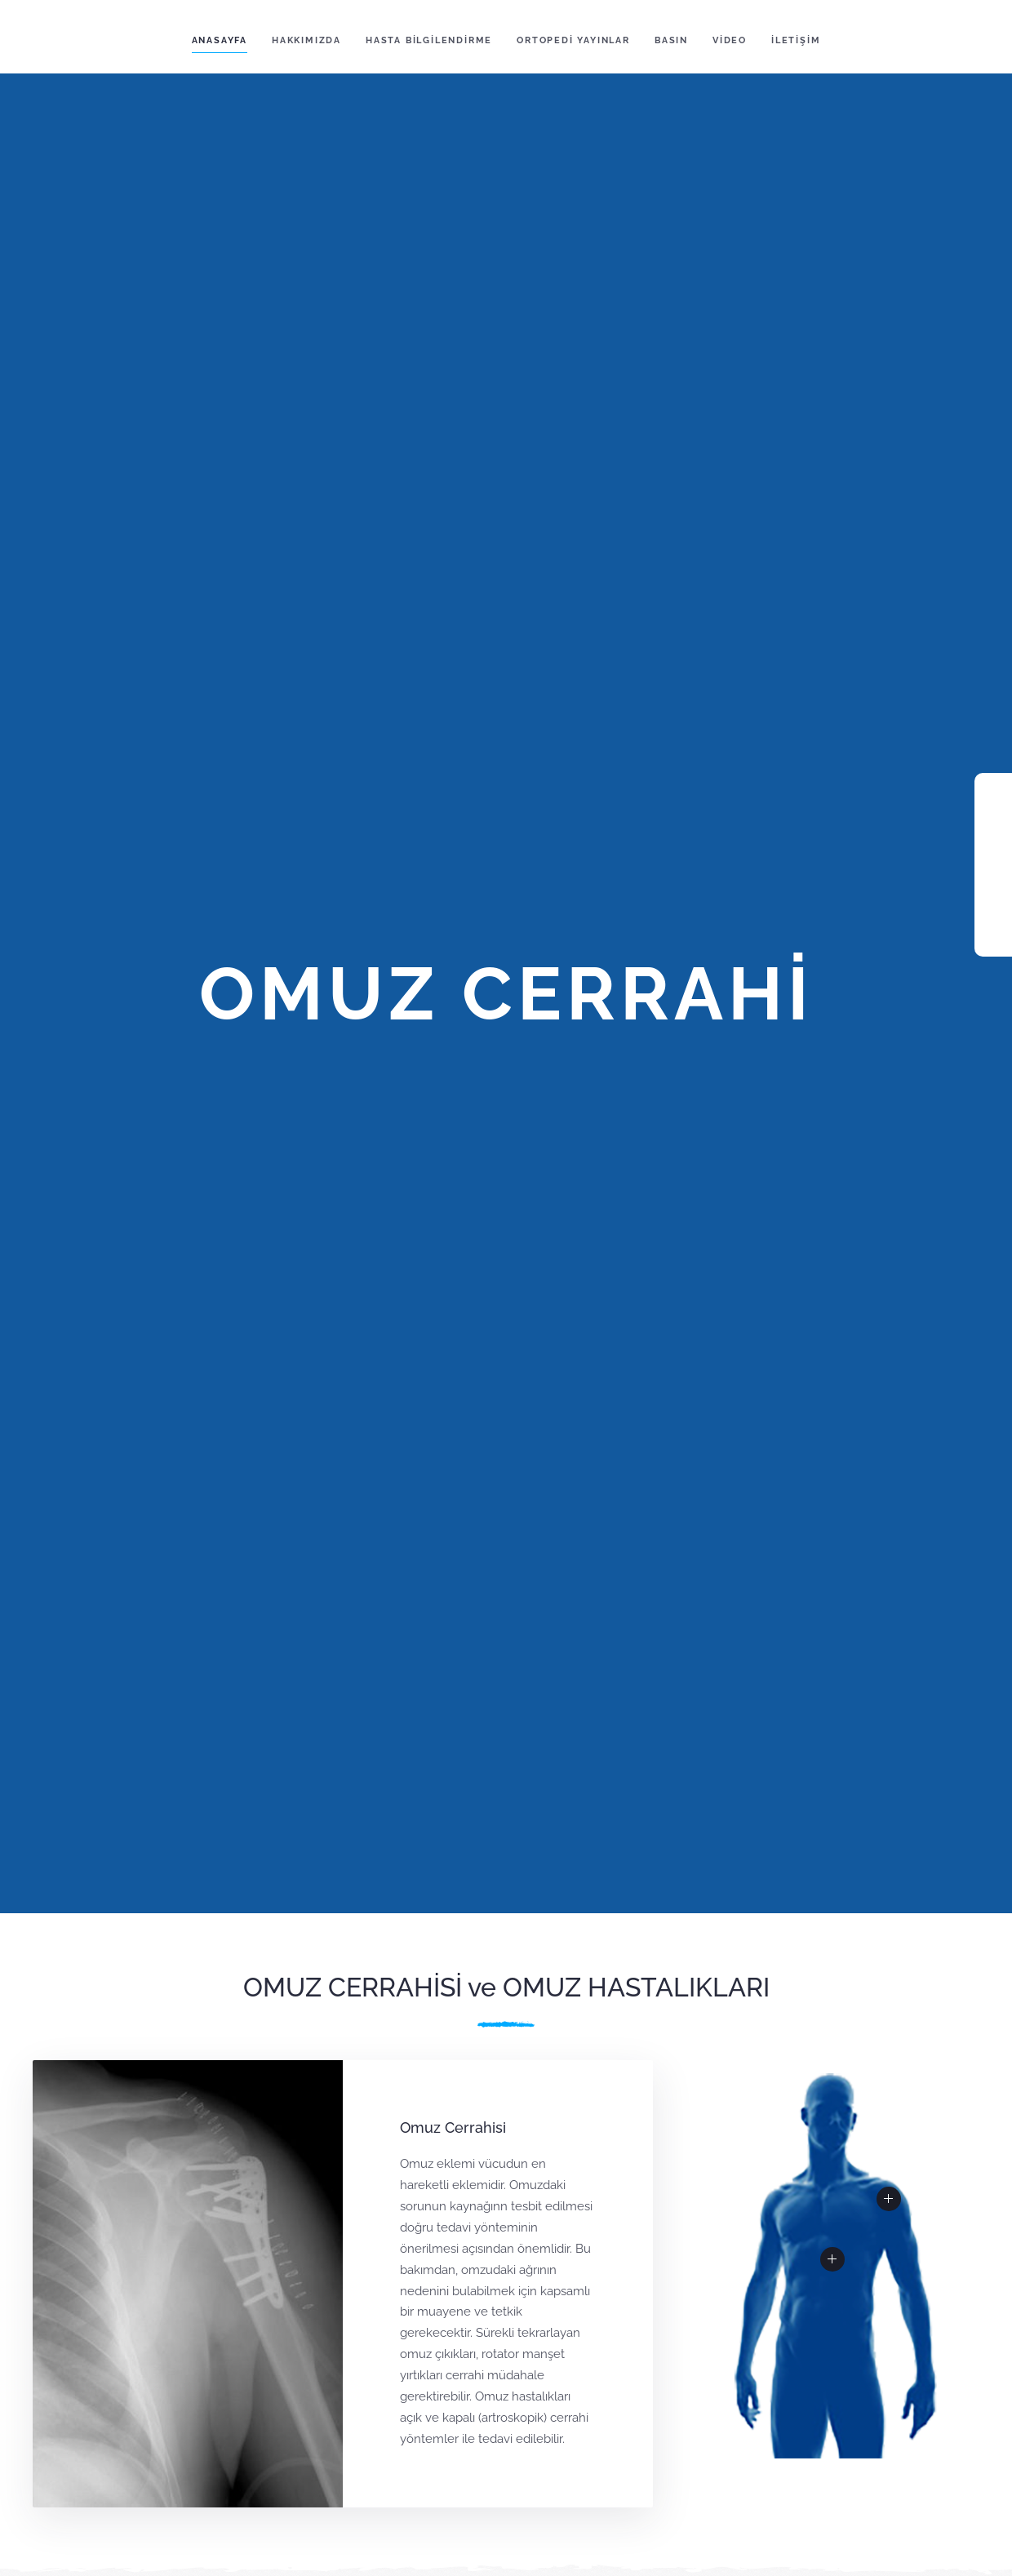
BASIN (671, 40)
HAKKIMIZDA (306, 40)
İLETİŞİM (795, 40)
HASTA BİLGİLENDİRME (429, 40)
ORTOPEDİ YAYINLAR (573, 40)
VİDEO (729, 40)
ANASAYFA (219, 40)
